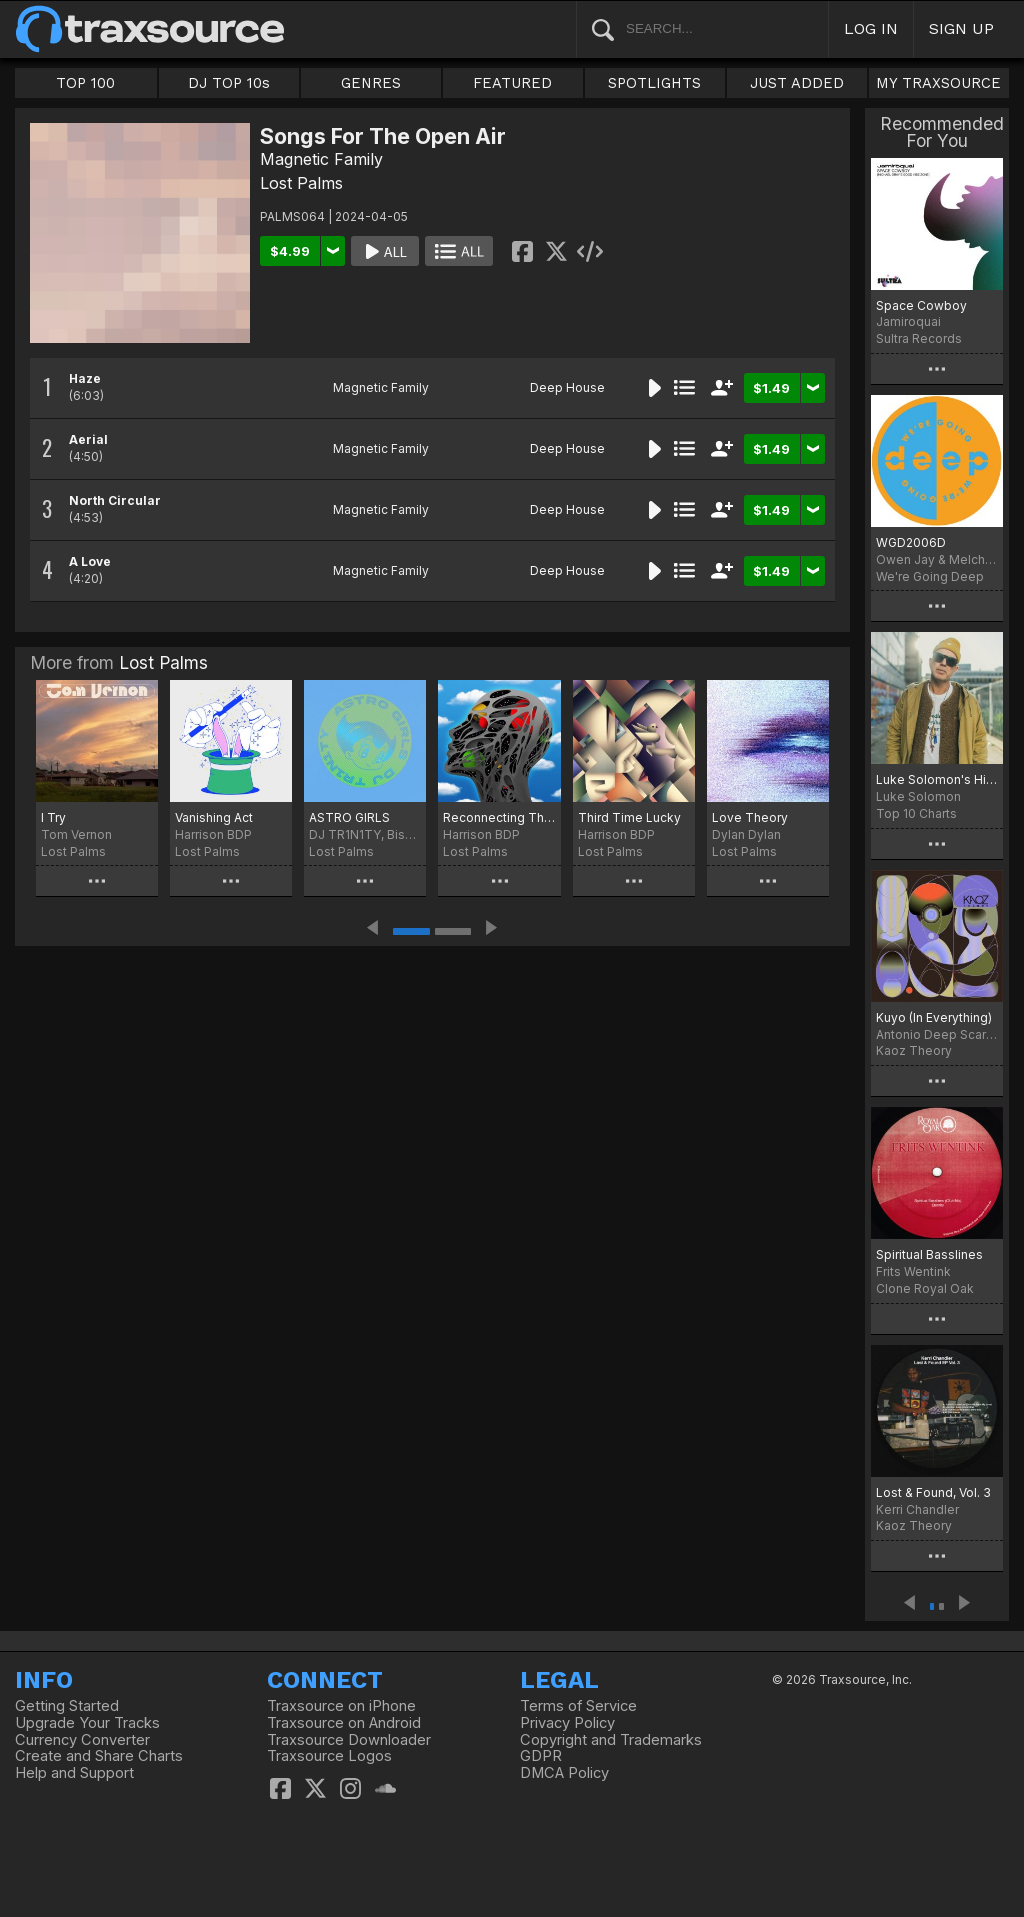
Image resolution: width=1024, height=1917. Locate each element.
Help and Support (74, 1773)
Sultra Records (919, 338)
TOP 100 (85, 83)
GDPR (541, 1756)
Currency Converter (82, 1740)
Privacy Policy (567, 1723)
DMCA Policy (564, 1773)
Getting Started (67, 1706)
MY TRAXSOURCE (938, 83)
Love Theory (750, 817)
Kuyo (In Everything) (934, 1017)
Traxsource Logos (329, 1756)
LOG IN (871, 28)
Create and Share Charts (99, 1756)
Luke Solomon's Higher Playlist (937, 779)
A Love (90, 561)
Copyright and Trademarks (611, 1740)
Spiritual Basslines (929, 1254)
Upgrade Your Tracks (87, 1723)
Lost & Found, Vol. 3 (933, 1492)
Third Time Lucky (629, 817)
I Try (53, 817)
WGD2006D (911, 542)
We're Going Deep (930, 576)
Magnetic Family (321, 159)
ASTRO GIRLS (349, 817)
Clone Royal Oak (925, 1288)
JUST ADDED (797, 83)
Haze (85, 378)
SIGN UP (961, 28)
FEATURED (512, 83)
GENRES (371, 83)
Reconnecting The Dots (499, 817)
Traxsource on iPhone (341, 1706)
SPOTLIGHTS (654, 83)
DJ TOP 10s (229, 83)
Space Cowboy (921, 305)
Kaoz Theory (914, 1050)
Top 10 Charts (916, 813)
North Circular (115, 500)
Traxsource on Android (344, 1723)
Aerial (88, 439)
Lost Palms (301, 183)
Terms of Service (578, 1706)
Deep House (567, 387)
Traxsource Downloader (349, 1740)
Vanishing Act (214, 817)
